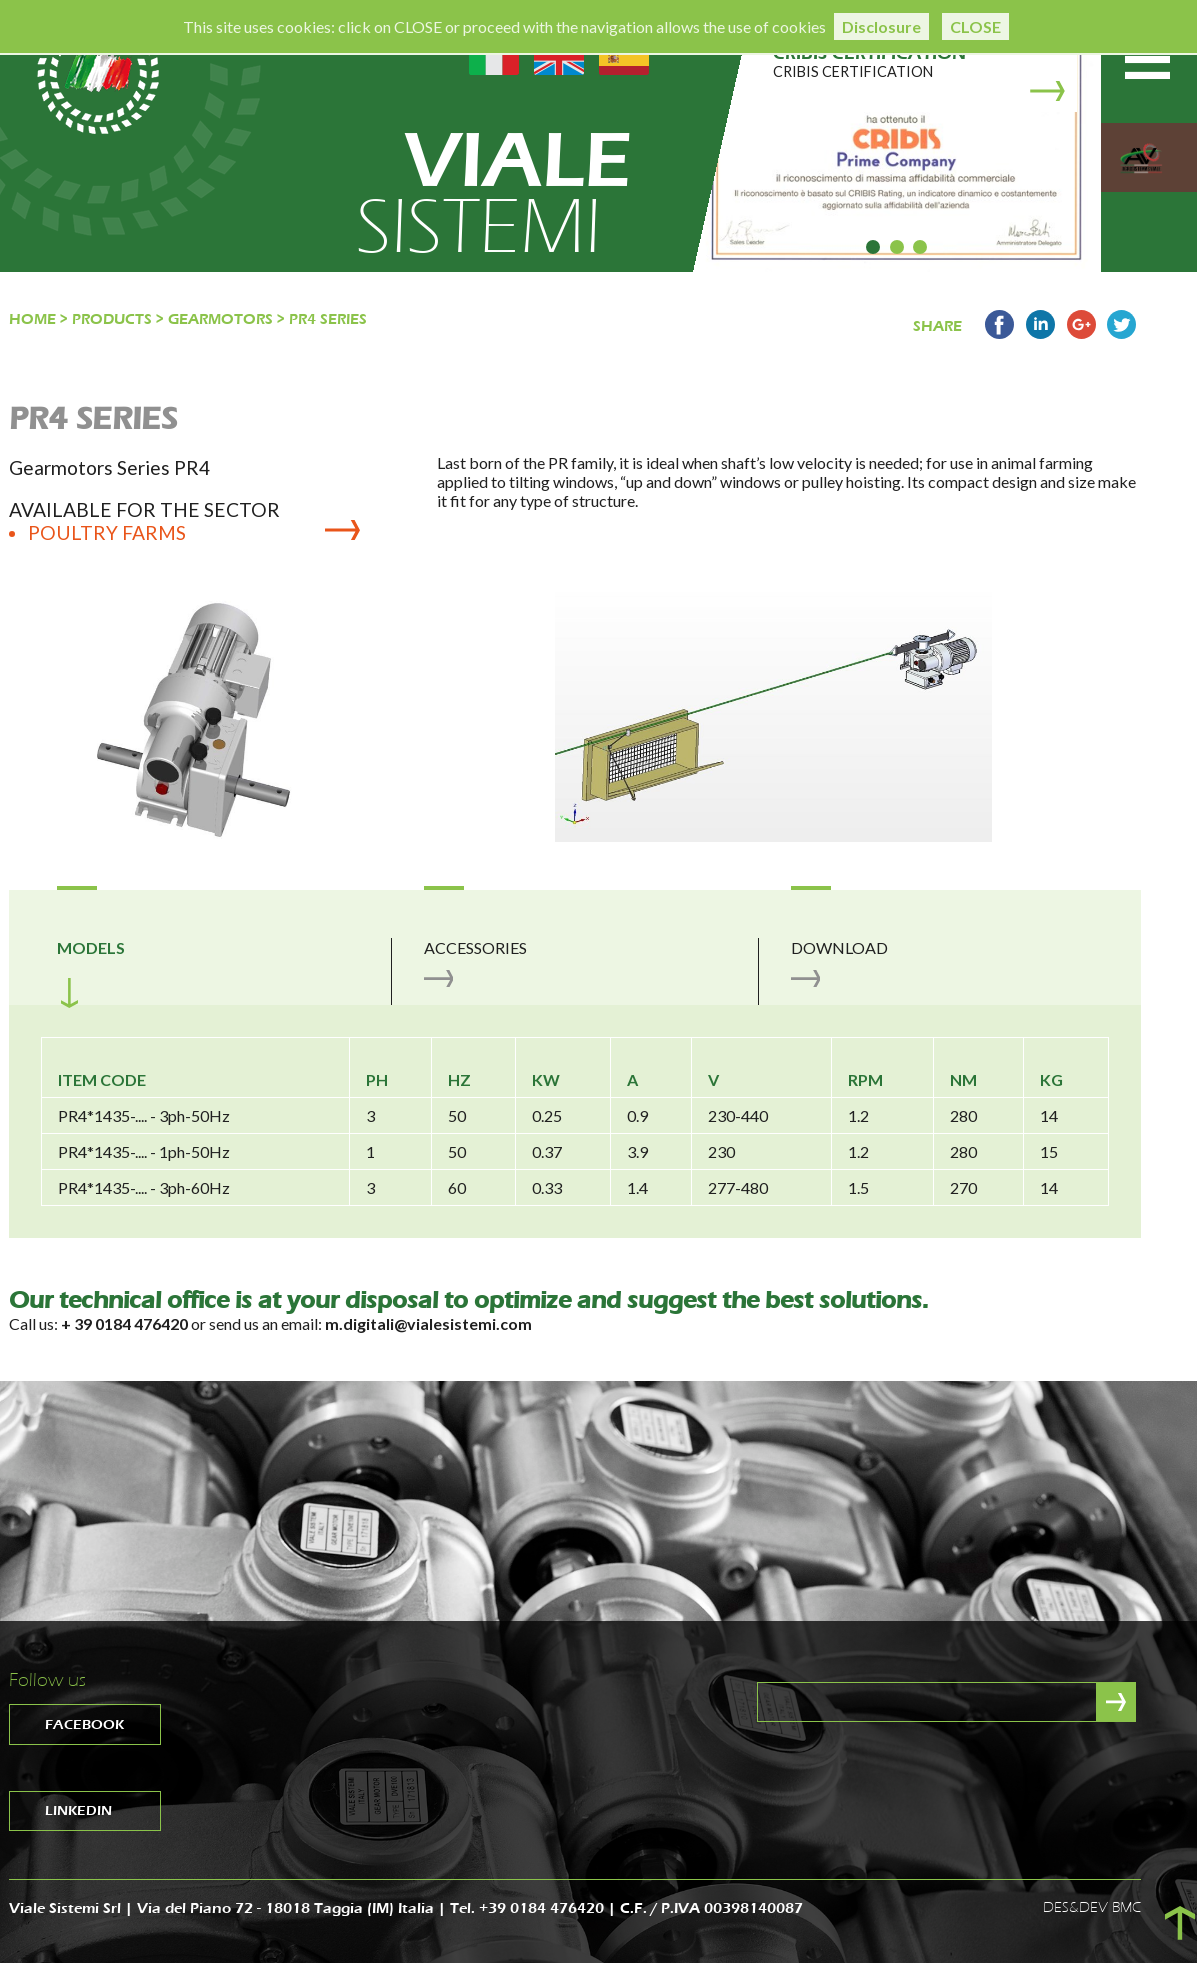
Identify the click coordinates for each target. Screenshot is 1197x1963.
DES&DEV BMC (1092, 1907)
